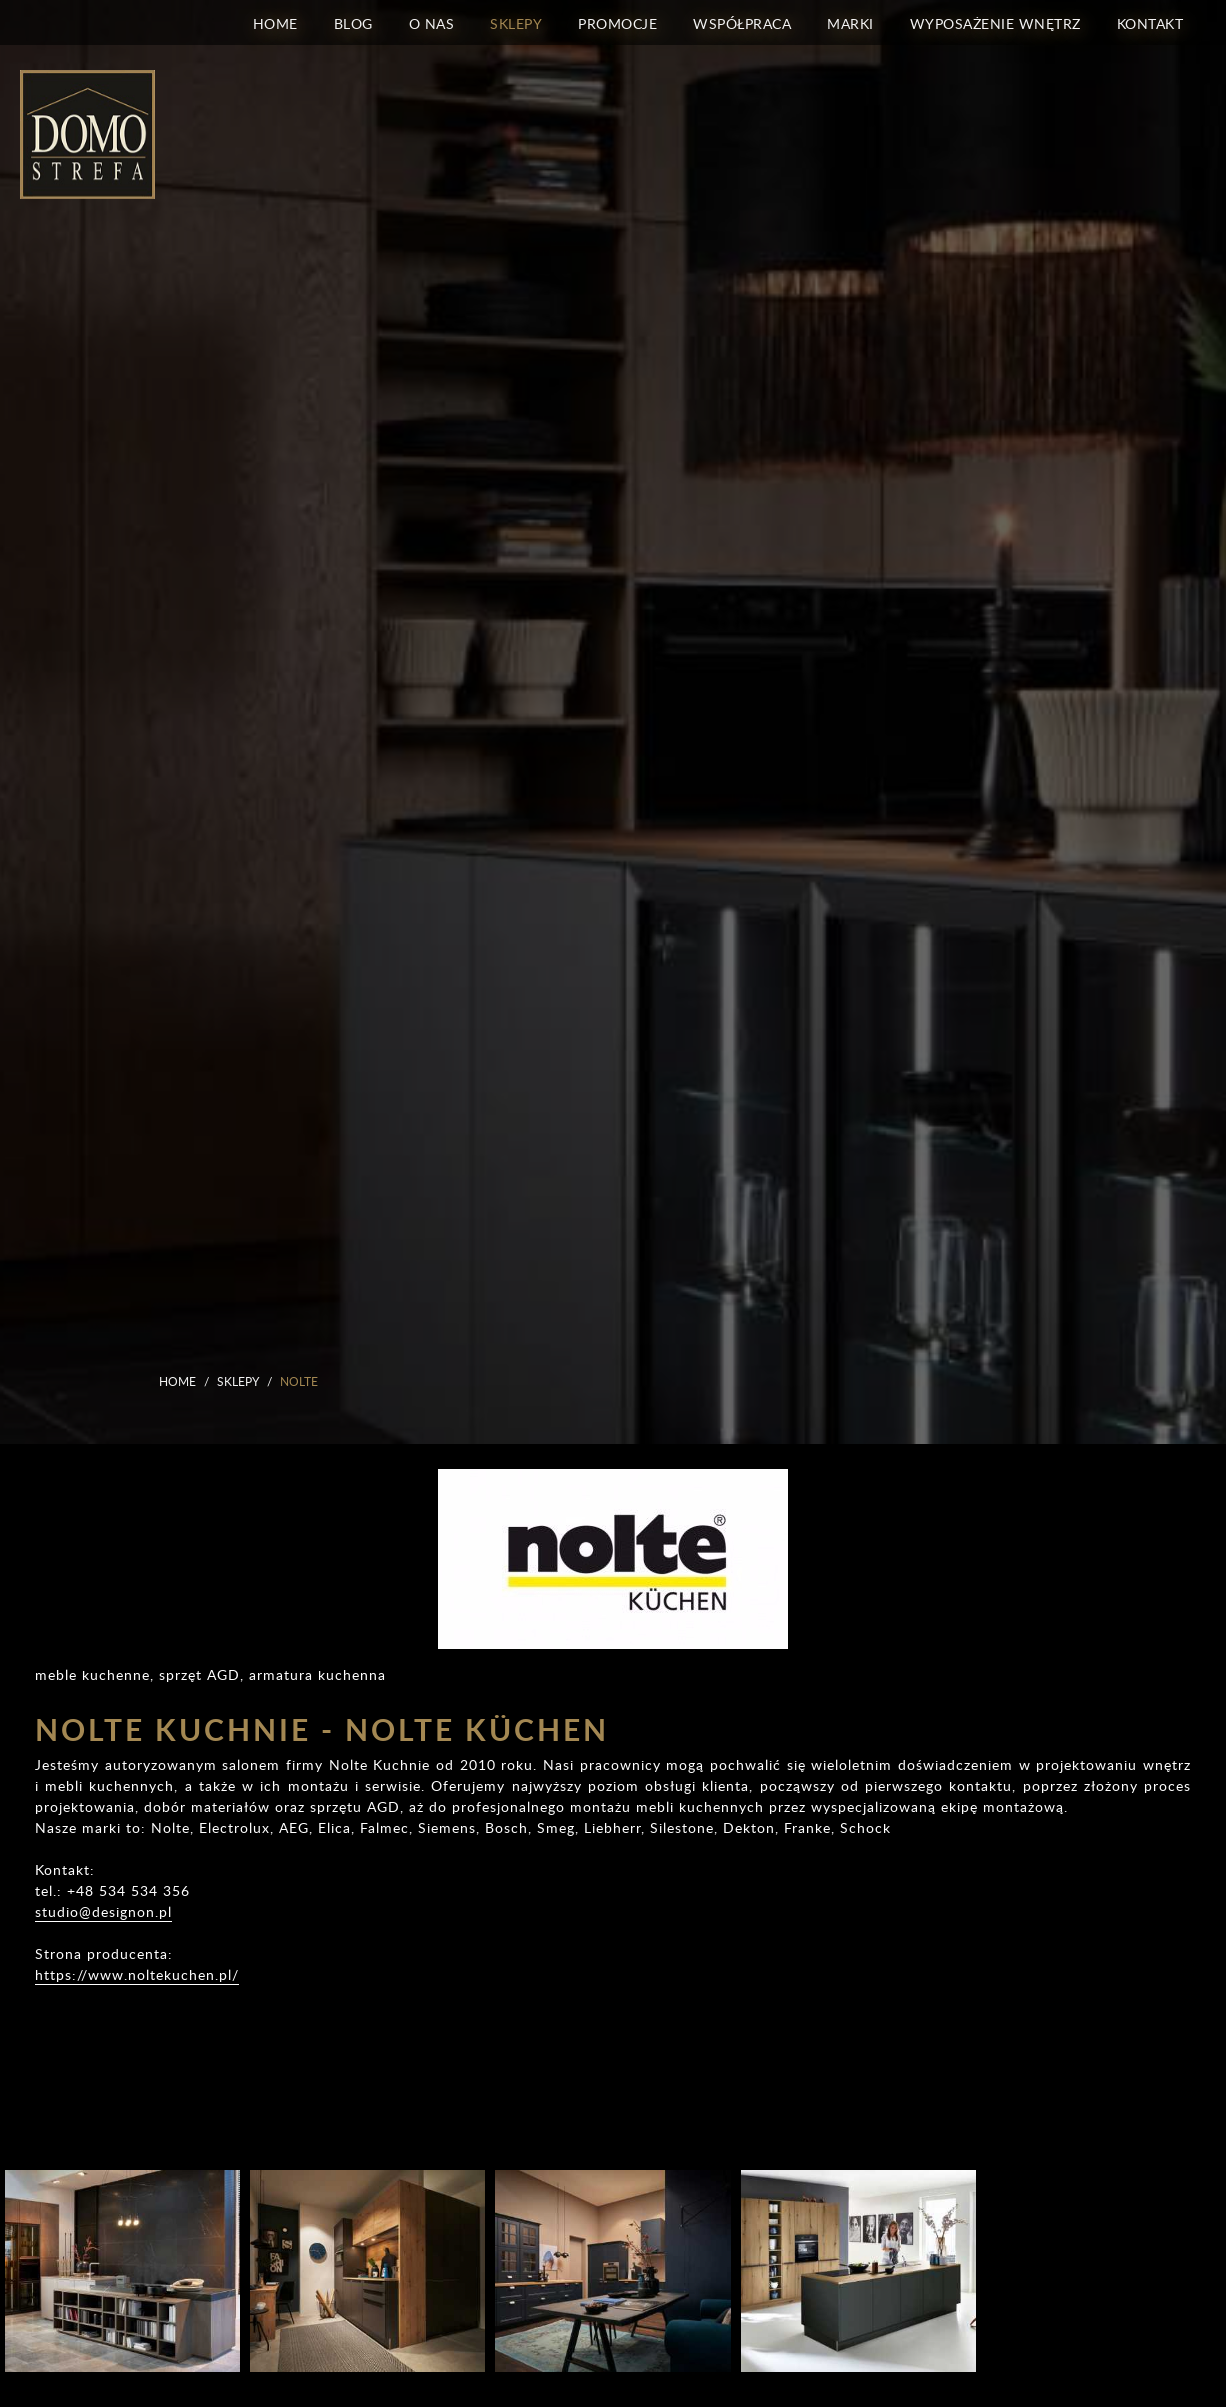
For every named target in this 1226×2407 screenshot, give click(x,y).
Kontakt (1150, 22)
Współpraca (742, 22)
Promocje (617, 22)
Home (275, 22)
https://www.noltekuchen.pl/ (137, 1974)
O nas (432, 22)
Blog (353, 22)
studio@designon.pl (103, 1911)
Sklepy (516, 22)
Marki (850, 22)
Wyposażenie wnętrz (995, 22)
